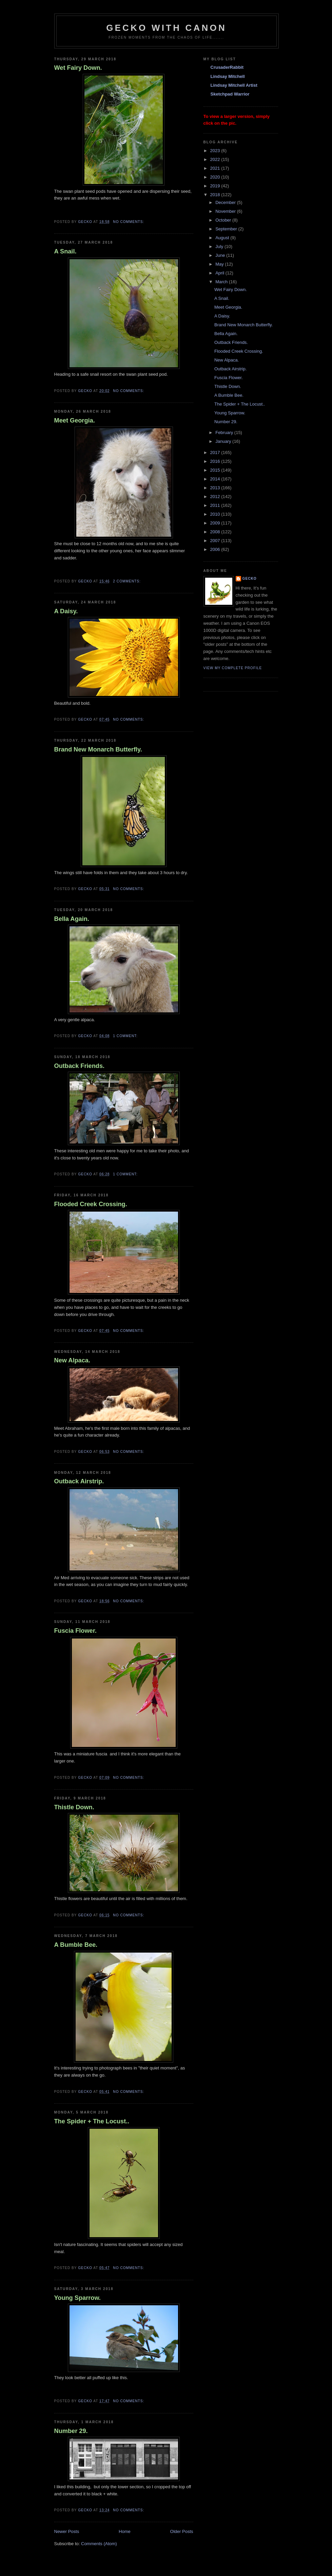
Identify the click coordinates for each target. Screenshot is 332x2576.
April (220, 272)
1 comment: (126, 1036)
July (219, 246)
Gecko (249, 578)
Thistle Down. (74, 1807)
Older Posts (181, 2531)
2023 (215, 150)
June (220, 255)
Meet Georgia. (74, 420)
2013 (215, 487)
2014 (215, 478)
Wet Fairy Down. (78, 67)
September (226, 228)
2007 (215, 540)
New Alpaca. (72, 1360)
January (223, 441)
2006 (215, 549)
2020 (215, 177)
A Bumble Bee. (76, 1944)
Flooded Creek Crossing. (90, 1204)
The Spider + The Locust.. (92, 2121)
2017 (215, 452)
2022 (215, 159)
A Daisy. (66, 611)
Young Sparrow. (77, 2297)
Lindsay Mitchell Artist (234, 85)
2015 (215, 470)
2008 (215, 531)
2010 (215, 514)
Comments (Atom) (99, 2543)
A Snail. (65, 251)
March (222, 281)
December (226, 202)
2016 (215, 461)
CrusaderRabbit (227, 67)
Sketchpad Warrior (230, 94)
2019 (215, 185)
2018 (215, 194)
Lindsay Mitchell (228, 76)
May (220, 264)
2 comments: (127, 581)
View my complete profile (232, 668)
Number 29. (71, 2431)
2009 (215, 522)
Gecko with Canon (166, 28)
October (223, 220)
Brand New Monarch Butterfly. (98, 749)
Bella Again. (71, 918)
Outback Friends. (79, 1066)
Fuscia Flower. (75, 1630)
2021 (215, 168)
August (222, 237)
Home (125, 2531)
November (226, 211)
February (224, 432)
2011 (215, 505)
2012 (215, 496)
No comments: (129, 222)
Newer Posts (66, 2531)
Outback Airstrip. (79, 1481)
